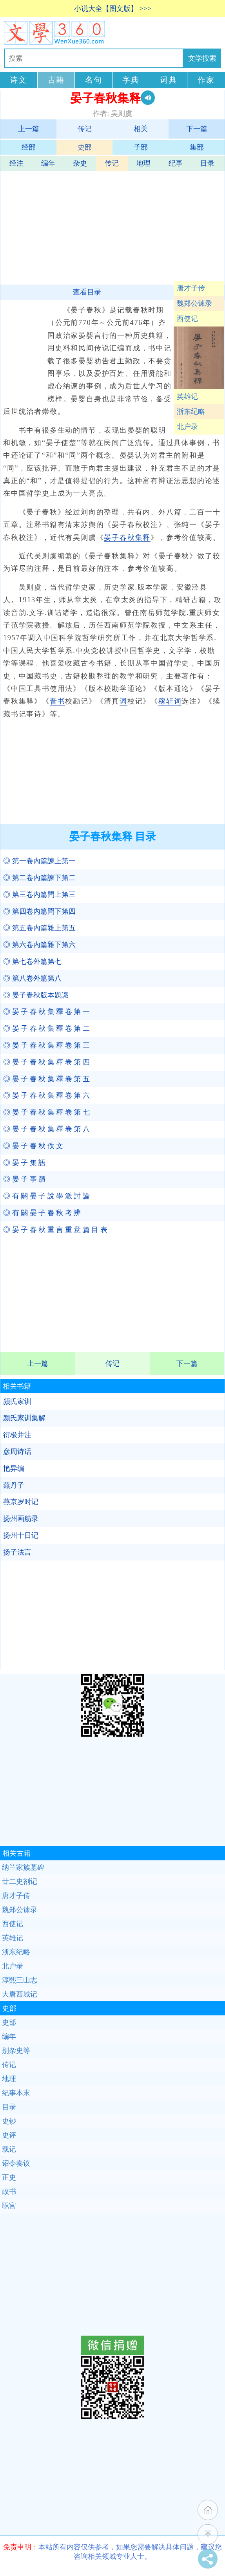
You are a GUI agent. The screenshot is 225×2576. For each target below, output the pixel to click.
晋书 (57, 701)
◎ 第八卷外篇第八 (32, 978)
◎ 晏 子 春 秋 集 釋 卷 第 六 (46, 1095)
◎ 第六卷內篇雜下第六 (39, 945)
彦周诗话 (17, 1452)
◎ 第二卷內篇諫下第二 (39, 878)
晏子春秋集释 (127, 537)
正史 (9, 2177)
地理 (143, 163)
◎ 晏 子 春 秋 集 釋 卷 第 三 (46, 1045)
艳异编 (13, 1468)
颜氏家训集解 (24, 1418)
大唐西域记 (19, 1994)
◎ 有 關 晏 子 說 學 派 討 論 (46, 1196)
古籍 (56, 80)
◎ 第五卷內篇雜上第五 (39, 928)
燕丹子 (13, 1485)
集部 (197, 147)
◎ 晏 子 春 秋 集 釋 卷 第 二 (46, 1028)
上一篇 (28, 129)
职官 (9, 2206)
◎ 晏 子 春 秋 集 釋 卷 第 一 (46, 1012)
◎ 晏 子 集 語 (24, 1163)
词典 (168, 80)
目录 (207, 163)
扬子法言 (17, 1552)
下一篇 (196, 129)
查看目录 (87, 292)
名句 (93, 80)
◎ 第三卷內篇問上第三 (39, 894)
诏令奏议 (16, 2163)
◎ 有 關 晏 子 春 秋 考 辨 (42, 1213)
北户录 (187, 427)
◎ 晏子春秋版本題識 (36, 995)
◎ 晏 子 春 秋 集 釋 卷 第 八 (46, 1129)
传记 (85, 129)
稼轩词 (169, 701)
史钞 (9, 2121)
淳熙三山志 (19, 1980)
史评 (9, 2135)
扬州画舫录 (20, 1519)
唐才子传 (191, 288)
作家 (206, 80)
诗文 (18, 80)
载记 (9, 2149)
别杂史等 (16, 2051)
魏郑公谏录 (194, 303)
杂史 (80, 163)
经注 (16, 163)
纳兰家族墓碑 (23, 1867)
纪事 (176, 163)
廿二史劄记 (19, 1881)
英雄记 (187, 396)
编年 (48, 163)
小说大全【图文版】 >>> (112, 9)
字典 (131, 80)
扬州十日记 (20, 1535)
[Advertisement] (111, 226)
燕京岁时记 (20, 1502)
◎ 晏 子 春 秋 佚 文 (33, 1146)
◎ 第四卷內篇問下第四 (39, 911)
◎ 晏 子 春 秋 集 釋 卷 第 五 (46, 1079)
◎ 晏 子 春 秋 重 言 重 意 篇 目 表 (55, 1230)
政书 (9, 2191)
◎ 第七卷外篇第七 (32, 961)
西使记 (187, 319)
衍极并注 (17, 1435)
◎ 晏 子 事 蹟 (24, 1179)
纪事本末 (16, 2093)
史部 (85, 147)
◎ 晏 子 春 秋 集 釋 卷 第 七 (46, 1112)
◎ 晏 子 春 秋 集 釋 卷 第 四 (46, 1062)
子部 (141, 147)
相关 (141, 129)
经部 (29, 147)
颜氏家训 (17, 1401)
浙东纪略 (191, 411)
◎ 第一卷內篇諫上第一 (39, 861)
